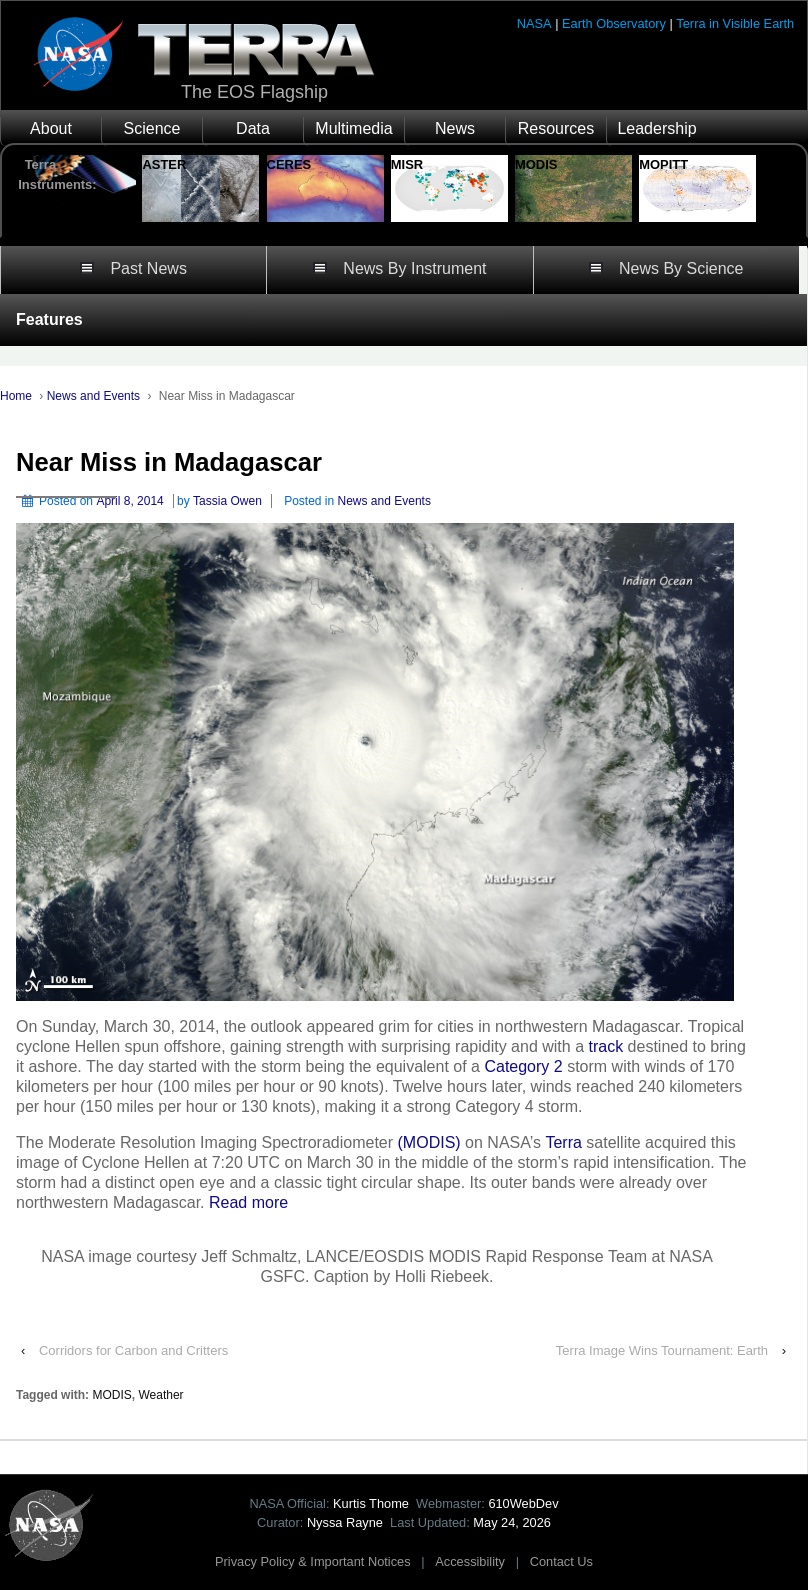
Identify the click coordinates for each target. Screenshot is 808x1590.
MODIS (111, 1395)
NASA (534, 23)
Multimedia (353, 128)
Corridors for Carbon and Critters (133, 1350)
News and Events (93, 396)
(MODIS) (429, 1142)
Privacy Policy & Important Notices (313, 1561)
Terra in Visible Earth (735, 23)
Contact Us (561, 1561)
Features (49, 319)
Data (253, 128)
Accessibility (470, 1561)
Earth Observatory (614, 23)
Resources (556, 128)
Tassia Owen (227, 501)
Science (152, 128)
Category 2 (523, 1066)
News (455, 128)
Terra (563, 1142)
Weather (160, 1395)
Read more (248, 1202)
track (605, 1046)
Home (16, 396)
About (51, 128)
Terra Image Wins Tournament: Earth (662, 1350)
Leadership (656, 128)
